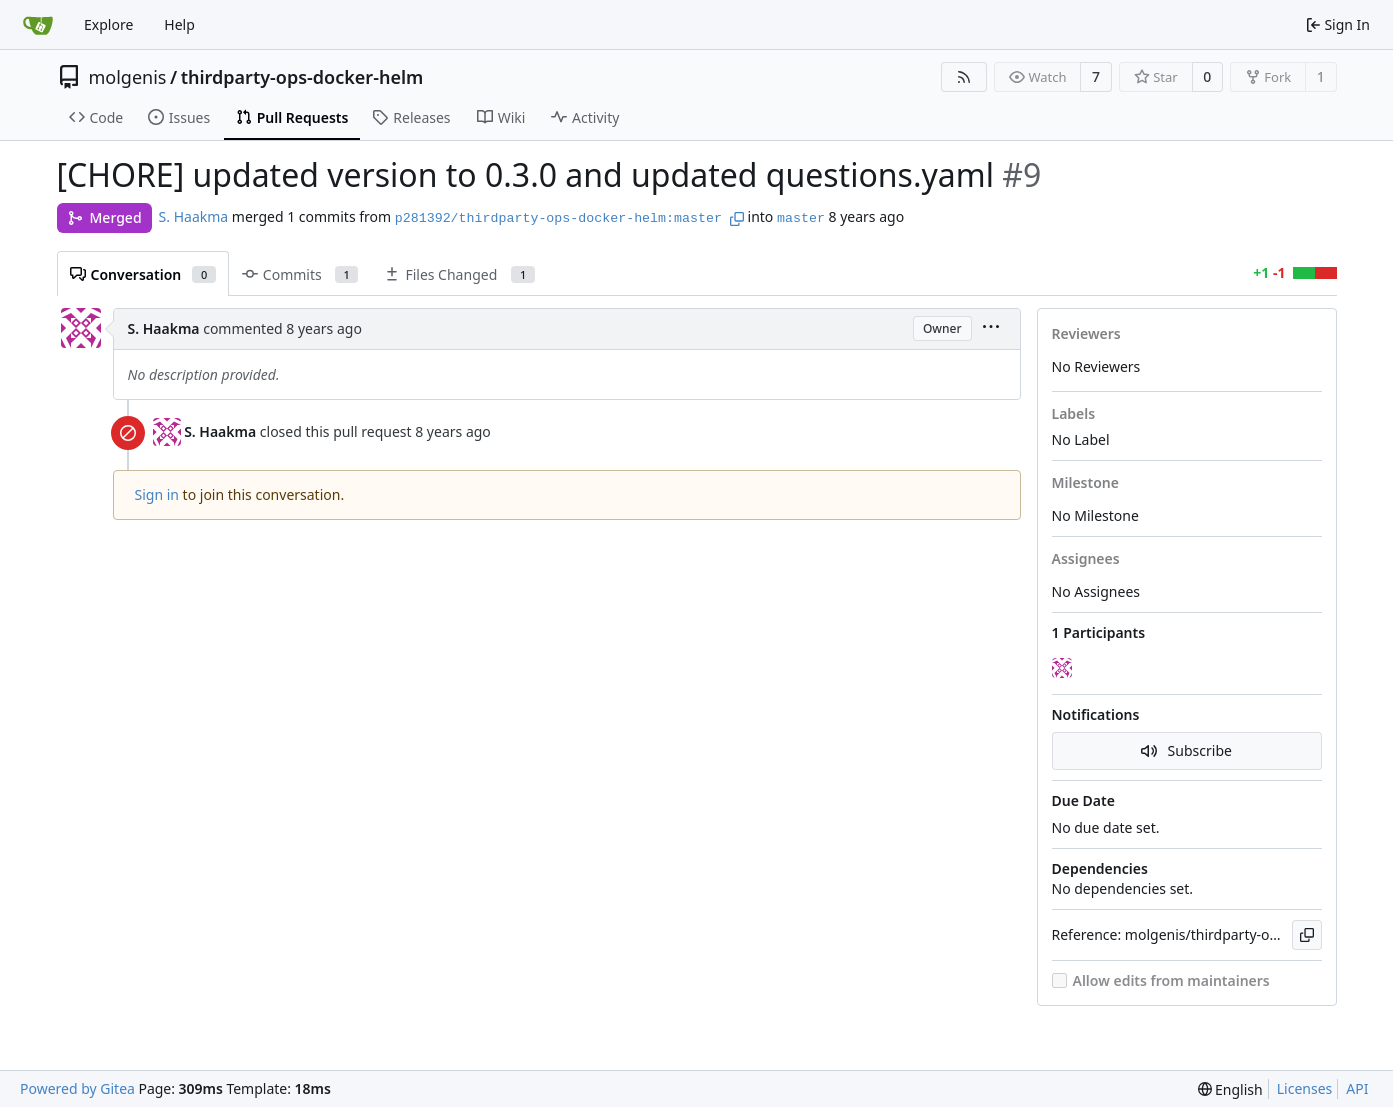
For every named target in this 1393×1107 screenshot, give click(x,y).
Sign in (157, 494)
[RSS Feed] (964, 77)
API (1357, 1088)
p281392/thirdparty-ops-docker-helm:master (558, 218)
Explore (108, 24)
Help (179, 24)
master (801, 218)
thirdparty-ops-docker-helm (302, 77)
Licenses (1305, 1088)
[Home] (38, 25)
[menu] (991, 328)
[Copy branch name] (737, 219)
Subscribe (1186, 750)
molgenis (128, 77)
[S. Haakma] (1064, 669)
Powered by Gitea (77, 1088)
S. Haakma (194, 216)
